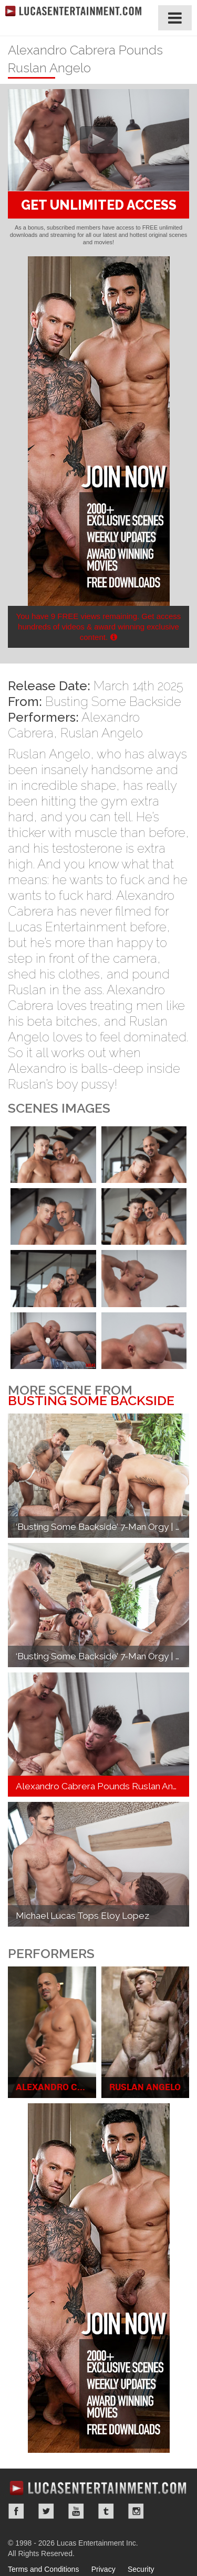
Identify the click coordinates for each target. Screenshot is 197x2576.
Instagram (136, 2511)
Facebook (16, 2511)
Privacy (103, 2569)
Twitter (46, 2511)
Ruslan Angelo (101, 733)
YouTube (76, 2511)
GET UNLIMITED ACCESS (99, 205)
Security (141, 2569)
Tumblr (106, 2511)
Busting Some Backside (113, 701)
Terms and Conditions (43, 2569)
